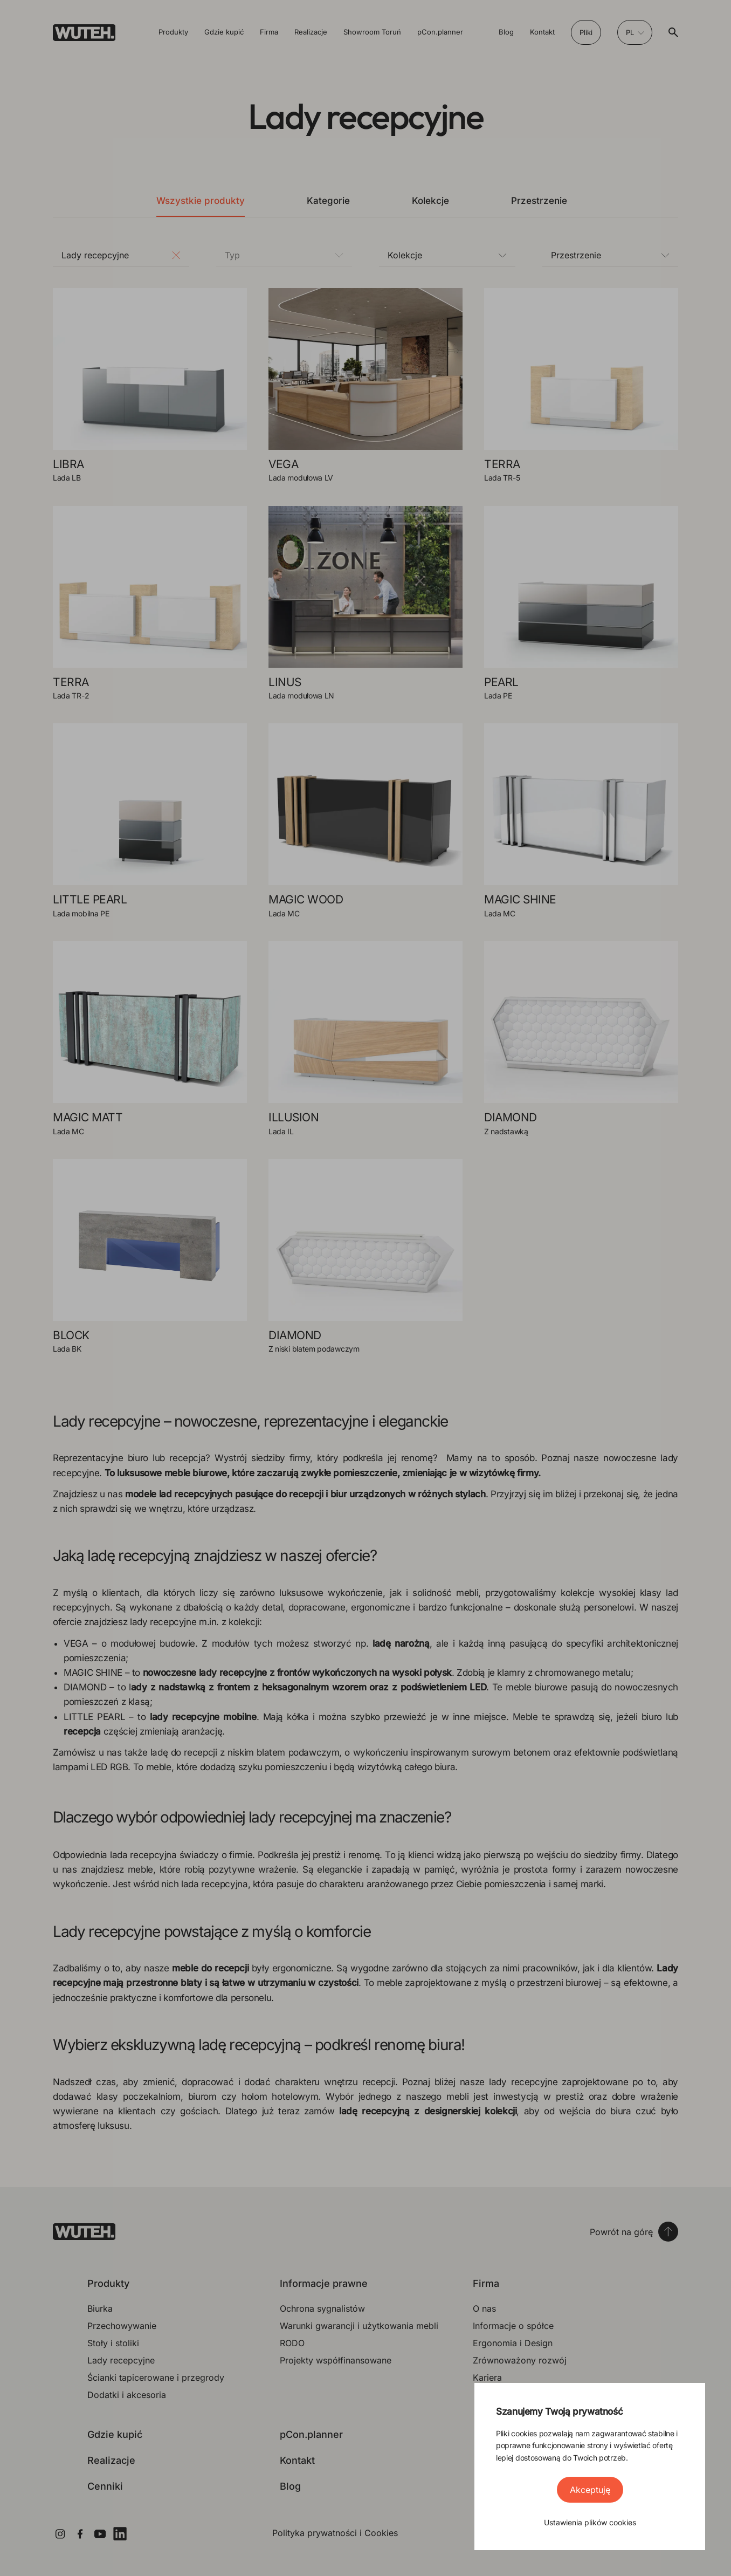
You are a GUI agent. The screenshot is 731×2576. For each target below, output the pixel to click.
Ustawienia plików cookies (590, 2522)
